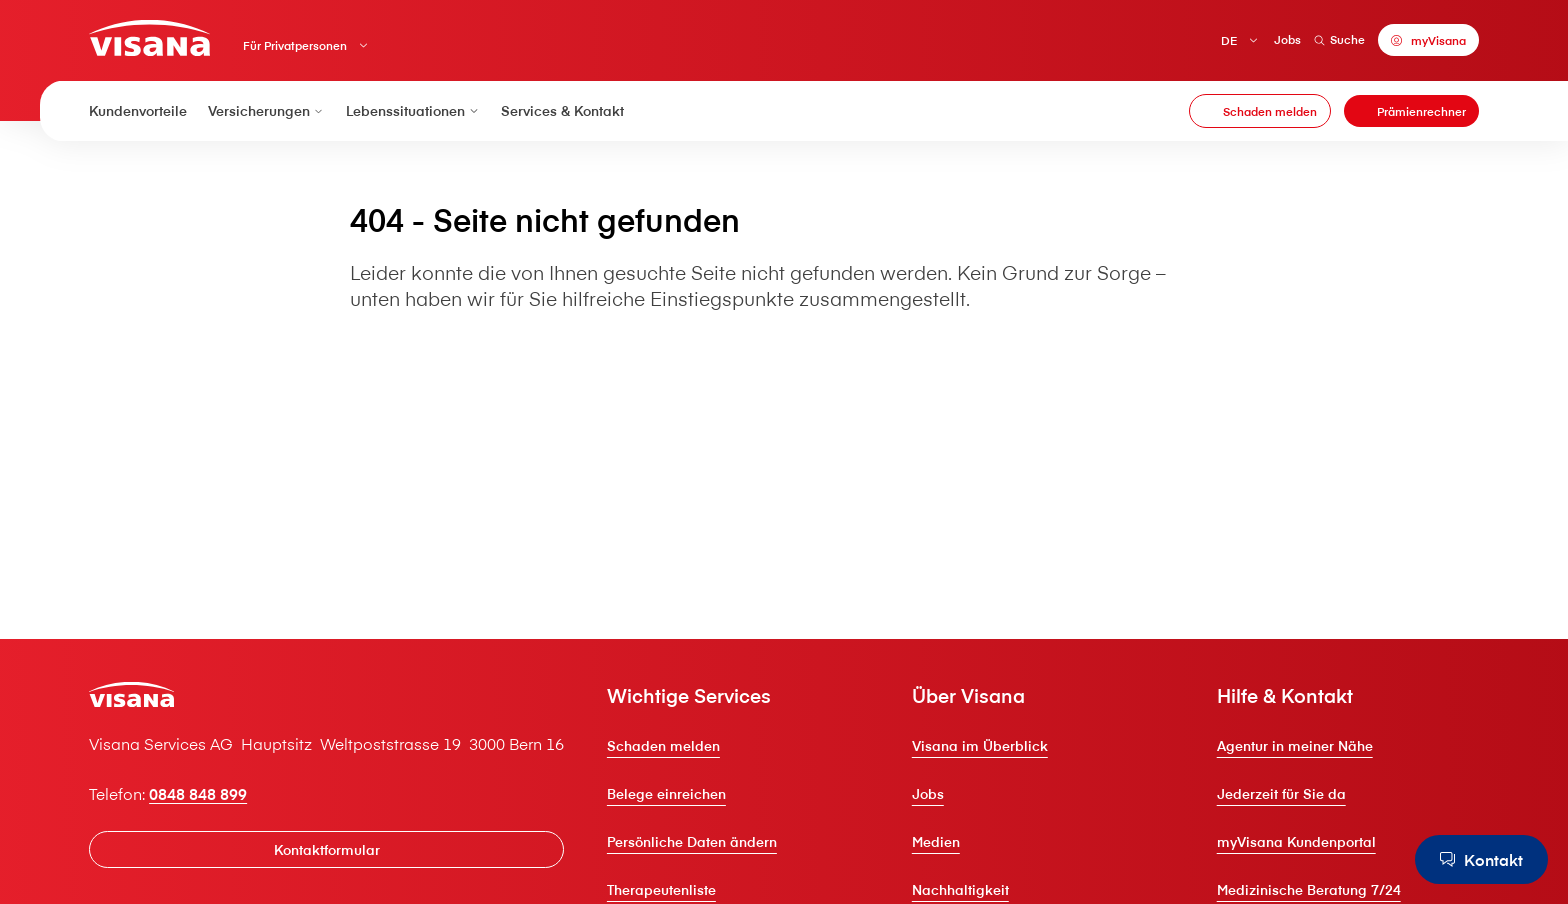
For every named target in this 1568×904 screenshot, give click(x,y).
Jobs (1287, 39)
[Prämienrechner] (1411, 111)
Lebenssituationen (413, 111)
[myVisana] (1428, 40)
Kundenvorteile (138, 111)
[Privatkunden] (149, 37)
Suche (1339, 39)
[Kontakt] (1481, 859)
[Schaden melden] (1260, 111)
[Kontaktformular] (326, 849)
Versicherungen (267, 111)
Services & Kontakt (562, 111)
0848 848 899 (198, 793)
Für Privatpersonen (295, 45)
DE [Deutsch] (1229, 40)
